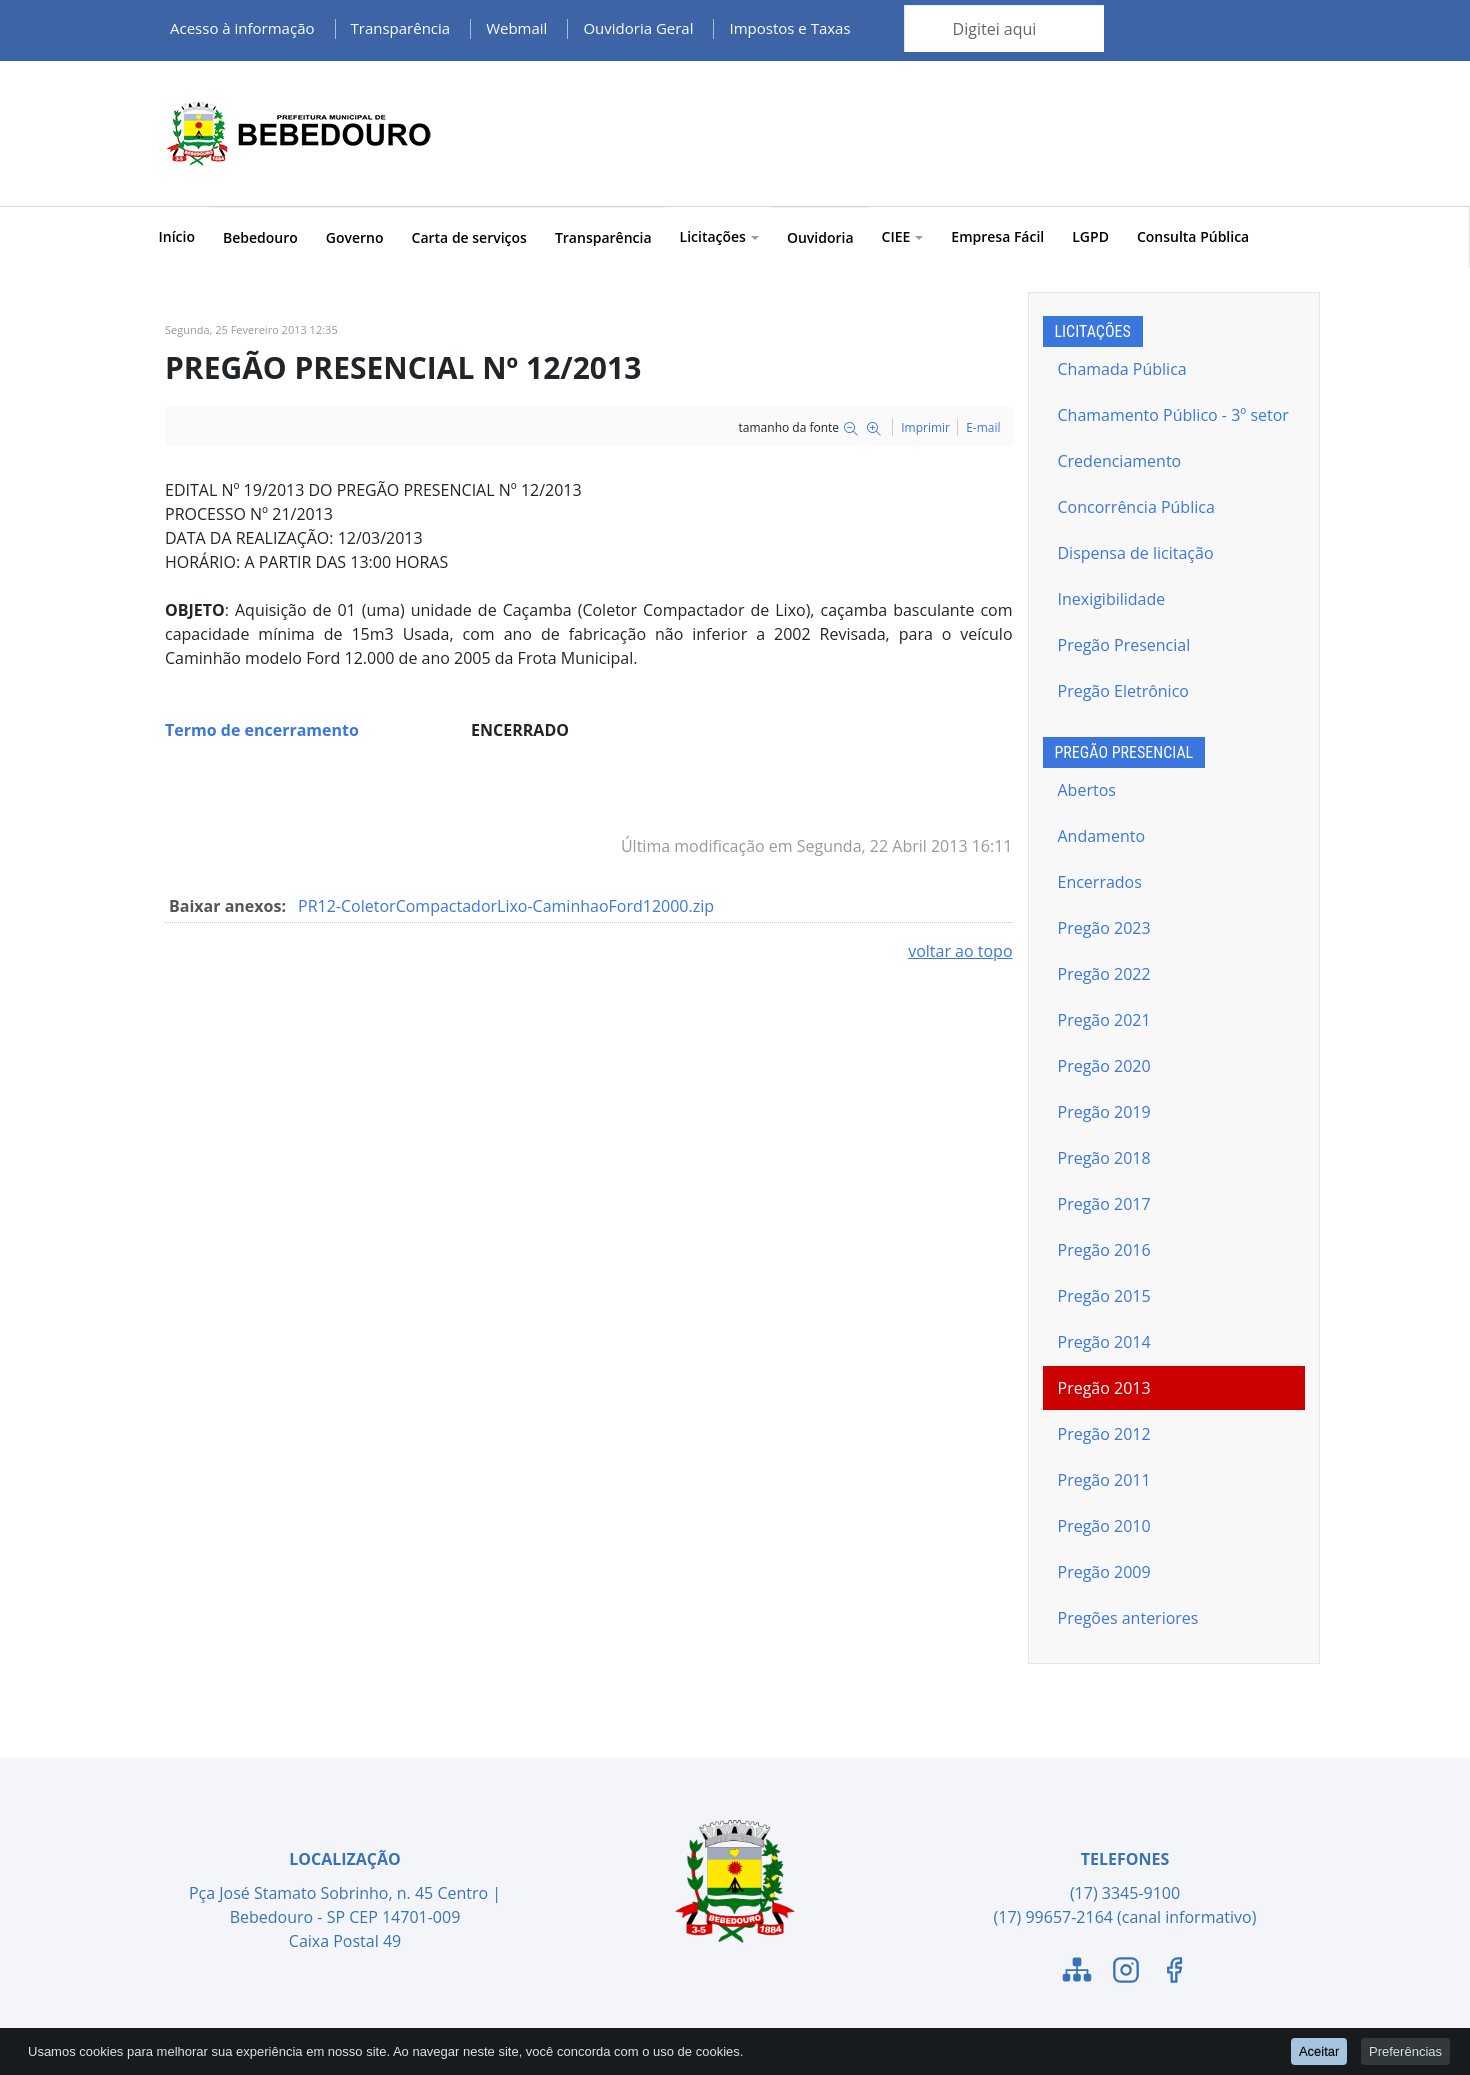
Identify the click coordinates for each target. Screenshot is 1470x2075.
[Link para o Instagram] (1126, 1973)
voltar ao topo (960, 951)
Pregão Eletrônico (1123, 691)
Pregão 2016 (1104, 1250)
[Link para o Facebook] (1174, 1973)
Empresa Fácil (997, 236)
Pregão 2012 (1104, 1434)
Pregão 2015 (1104, 1296)
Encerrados (1100, 882)
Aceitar (1319, 2050)
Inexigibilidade (1112, 599)
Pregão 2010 (1104, 1526)
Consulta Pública (1193, 236)
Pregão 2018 (1104, 1158)
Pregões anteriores (1128, 1618)
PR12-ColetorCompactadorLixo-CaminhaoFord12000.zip (506, 906)
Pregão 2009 (1104, 1572)
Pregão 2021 (1104, 1020)
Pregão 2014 (1104, 1342)
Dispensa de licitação (1136, 553)
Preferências (1405, 2050)
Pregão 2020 (1104, 1066)
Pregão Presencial (1124, 645)
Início (177, 236)
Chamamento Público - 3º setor (1173, 415)
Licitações (719, 236)
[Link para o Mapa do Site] (1077, 1973)
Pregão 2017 (1104, 1204)
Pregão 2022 (1104, 974)
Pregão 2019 (1104, 1112)
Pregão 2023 (1104, 928)
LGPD (1090, 236)
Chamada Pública (1122, 369)
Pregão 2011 (1104, 1480)
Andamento (1102, 836)
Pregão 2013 (1104, 1388)
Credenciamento (1120, 461)
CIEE (903, 236)
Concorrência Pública (1136, 507)
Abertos (1087, 790)
